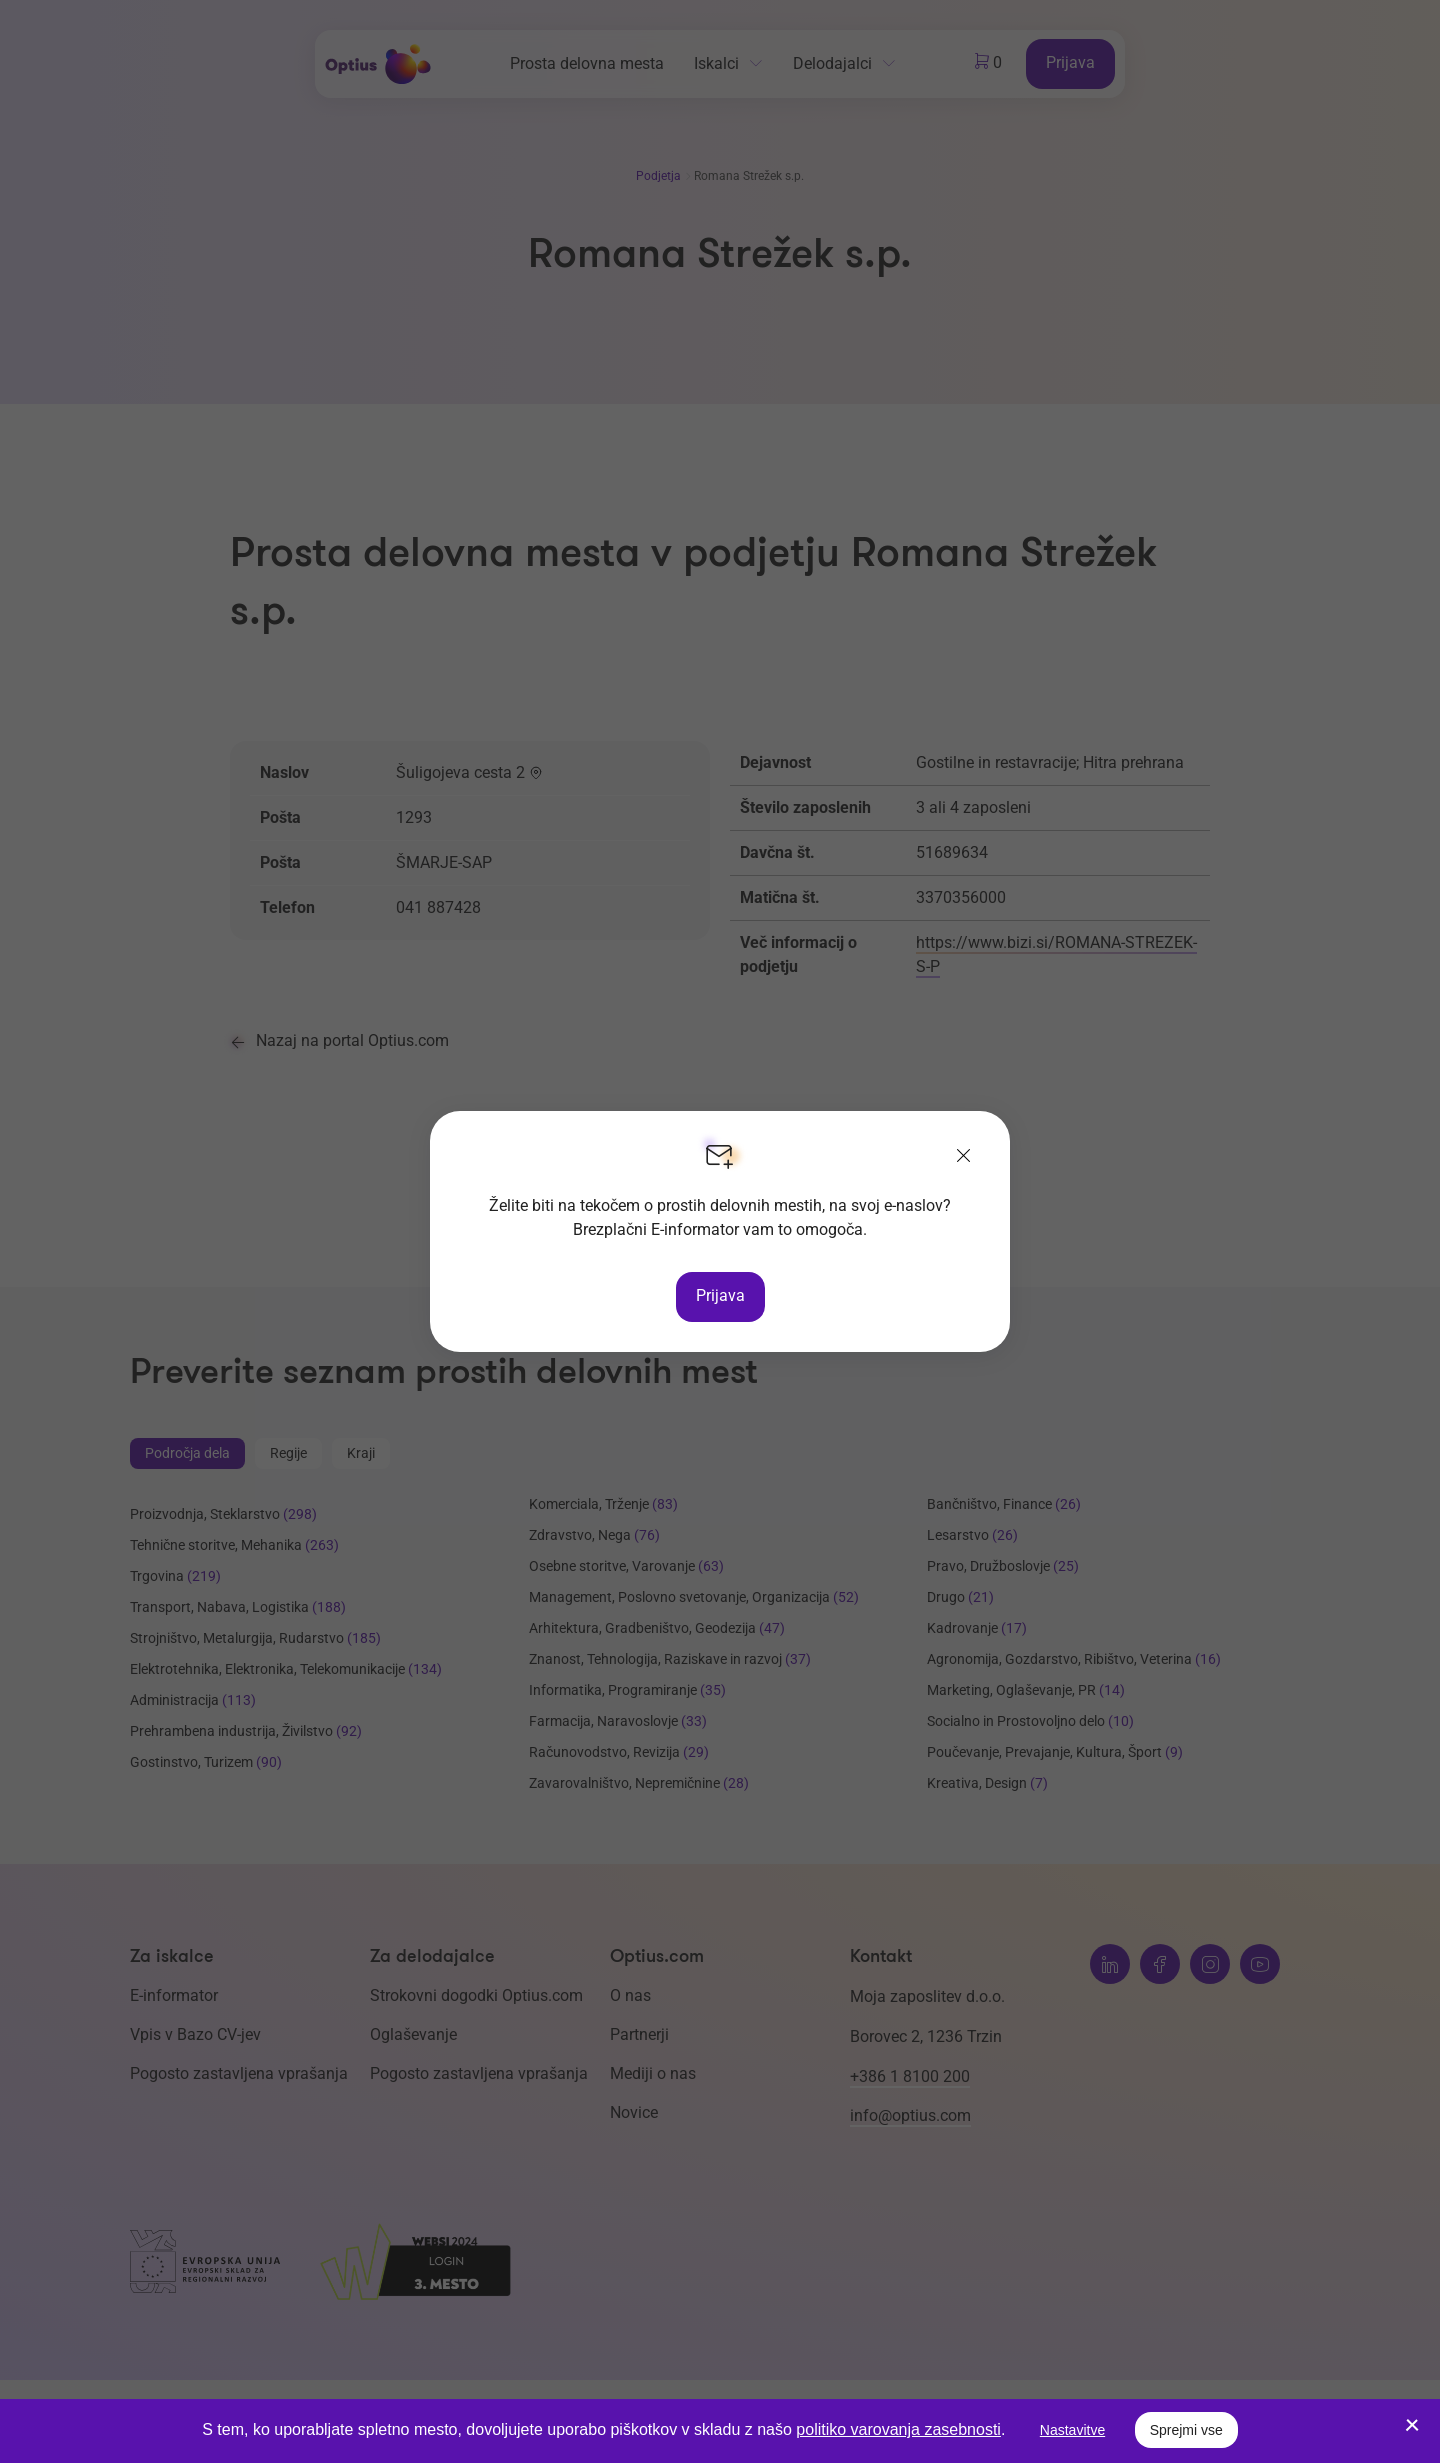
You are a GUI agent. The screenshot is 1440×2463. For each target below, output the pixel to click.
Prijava (720, 1295)
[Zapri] (964, 1157)
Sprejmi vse (1186, 2430)
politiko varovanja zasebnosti (898, 2429)
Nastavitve (1072, 2430)
